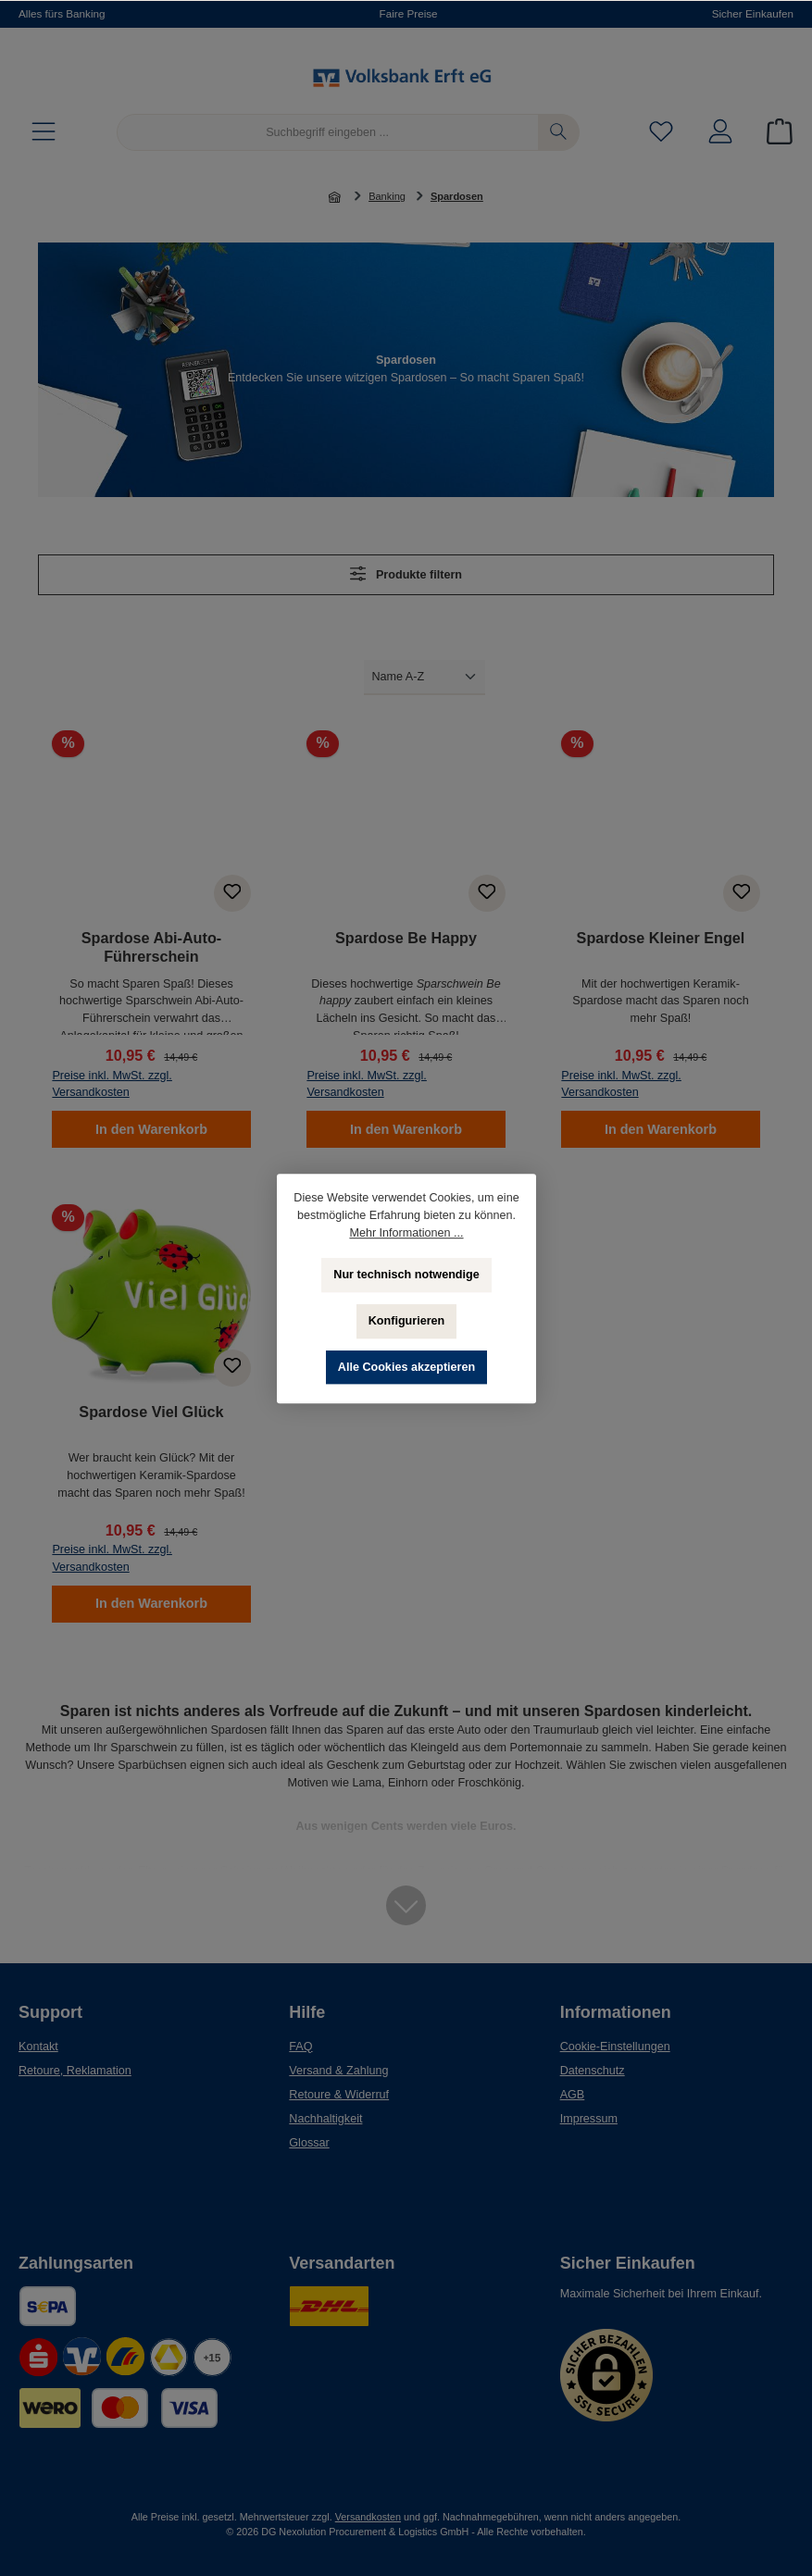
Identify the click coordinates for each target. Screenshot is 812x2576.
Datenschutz (592, 2070)
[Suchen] (559, 132)
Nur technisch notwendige (406, 1274)
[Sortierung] (424, 677)
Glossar (309, 2142)
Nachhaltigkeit (325, 2118)
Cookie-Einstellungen (615, 2046)
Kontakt (38, 2046)
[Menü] (44, 133)
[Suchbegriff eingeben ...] (328, 132)
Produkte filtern (406, 573)
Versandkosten (368, 2516)
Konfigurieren (406, 1320)
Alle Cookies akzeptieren (405, 1367)
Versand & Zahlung (338, 2070)
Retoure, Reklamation (75, 2070)
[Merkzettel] (661, 133)
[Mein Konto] (720, 133)
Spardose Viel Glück (151, 1411)
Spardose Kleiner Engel (661, 937)
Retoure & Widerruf (339, 2094)
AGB (572, 2094)
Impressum (589, 2118)
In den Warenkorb (151, 1129)
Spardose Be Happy (406, 937)
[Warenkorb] (774, 133)
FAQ (300, 2046)
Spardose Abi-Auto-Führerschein (151, 946)
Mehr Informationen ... (406, 1232)
